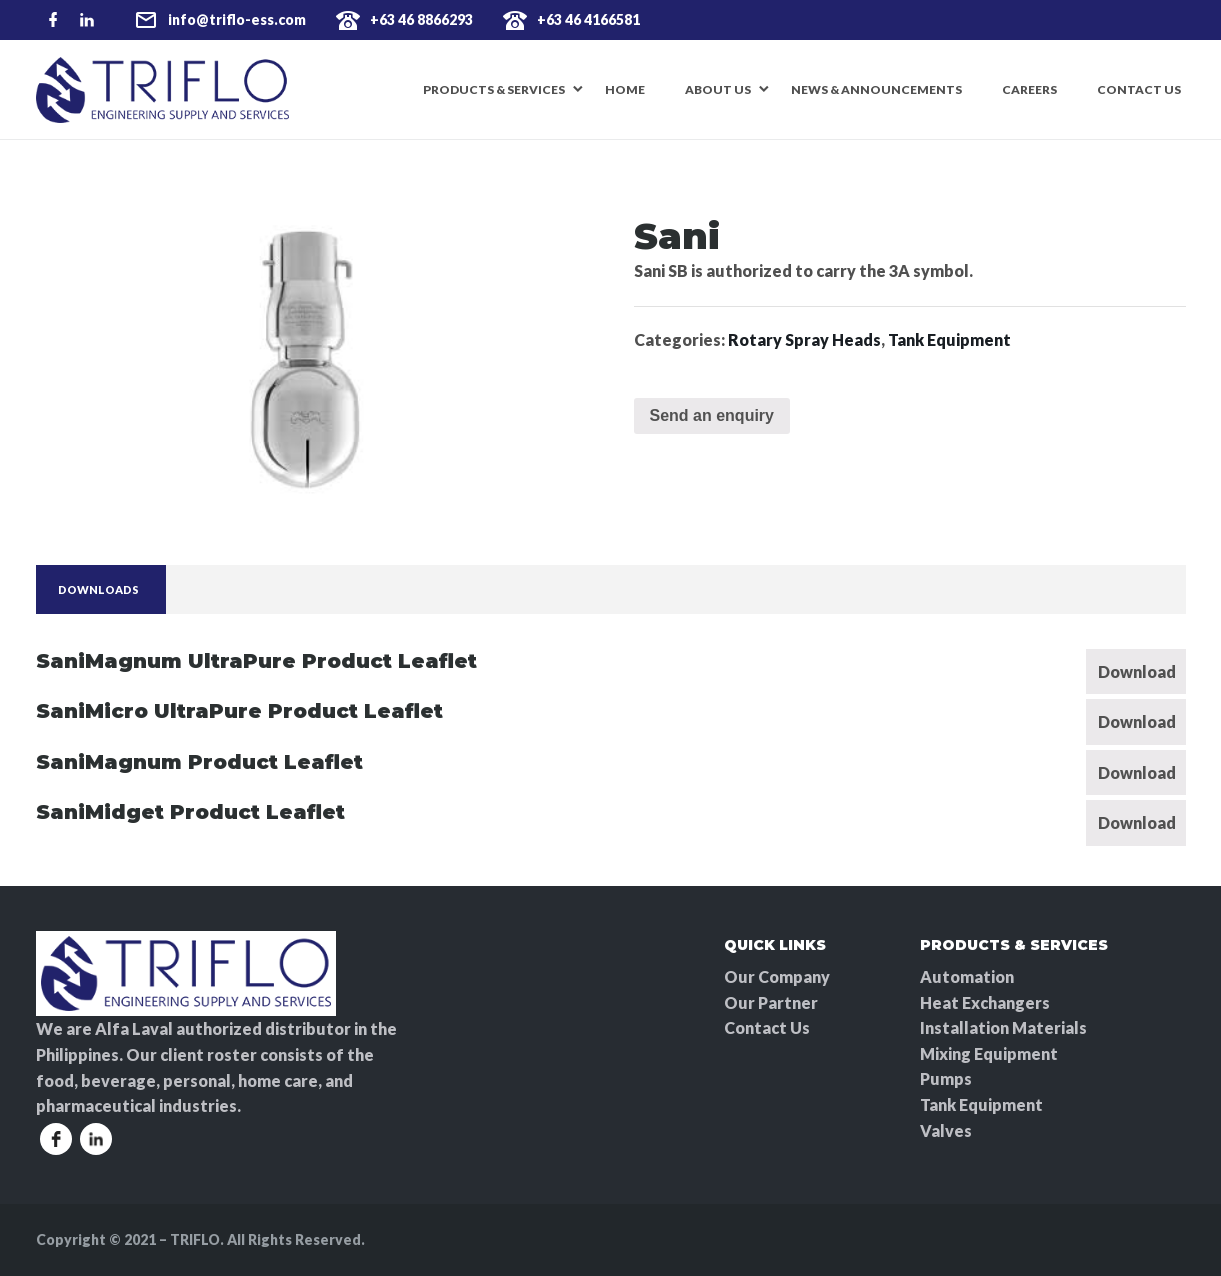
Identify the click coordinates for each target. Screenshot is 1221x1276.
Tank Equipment (949, 339)
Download (1137, 671)
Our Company (777, 976)
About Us (718, 89)
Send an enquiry (712, 415)
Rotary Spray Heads (804, 339)
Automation (967, 976)
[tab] (98, 589)
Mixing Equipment (989, 1053)
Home (625, 89)
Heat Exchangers (985, 1002)
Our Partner (771, 1002)
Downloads (98, 589)
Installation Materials (1003, 1027)
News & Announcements (876, 89)
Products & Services (494, 89)
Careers (1029, 89)
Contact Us (1139, 89)
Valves (946, 1130)
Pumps (946, 1078)
